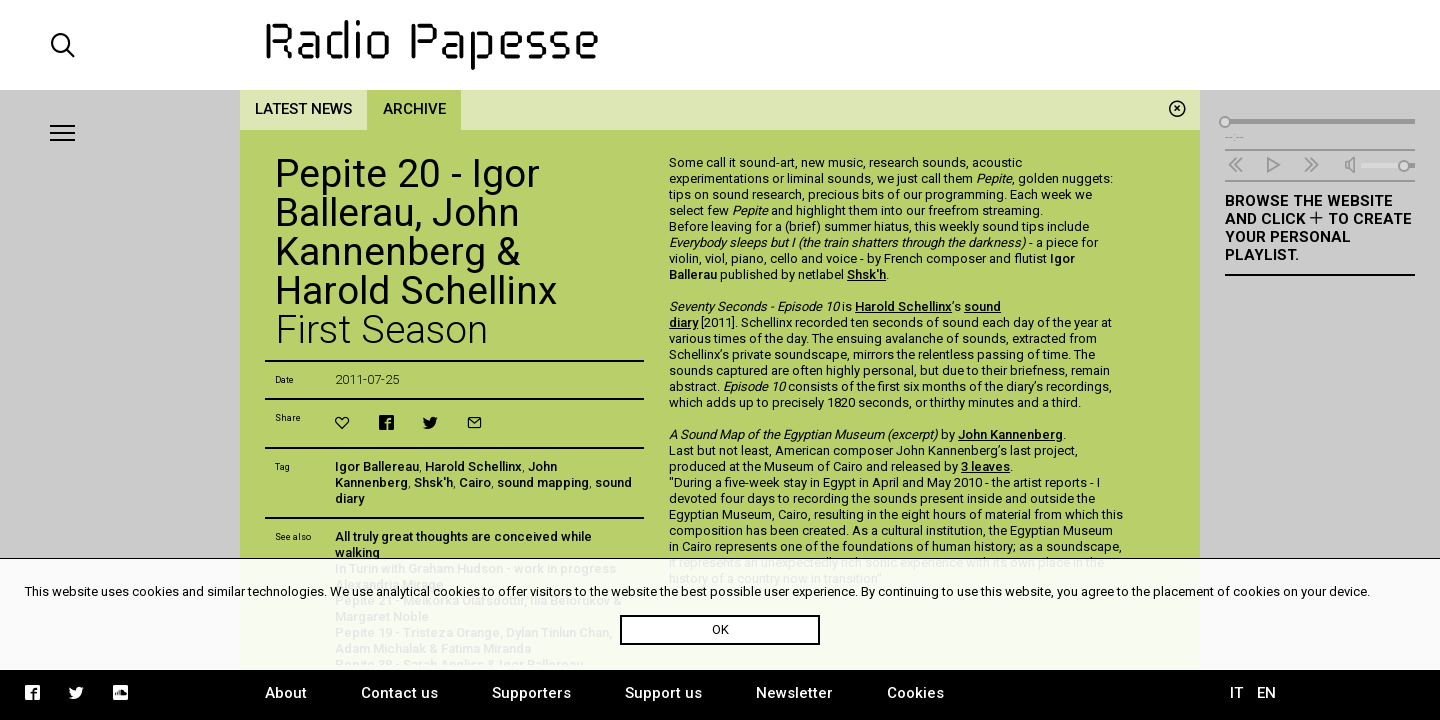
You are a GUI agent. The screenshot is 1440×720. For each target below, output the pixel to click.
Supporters (531, 693)
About (286, 693)
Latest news (303, 109)
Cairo (475, 482)
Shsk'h (433, 482)
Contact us (399, 693)
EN (1266, 693)
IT (1236, 693)
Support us (663, 693)
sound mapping (543, 482)
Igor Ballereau (377, 466)
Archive (414, 109)
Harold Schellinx (473, 466)
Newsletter (794, 693)
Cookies (915, 693)
